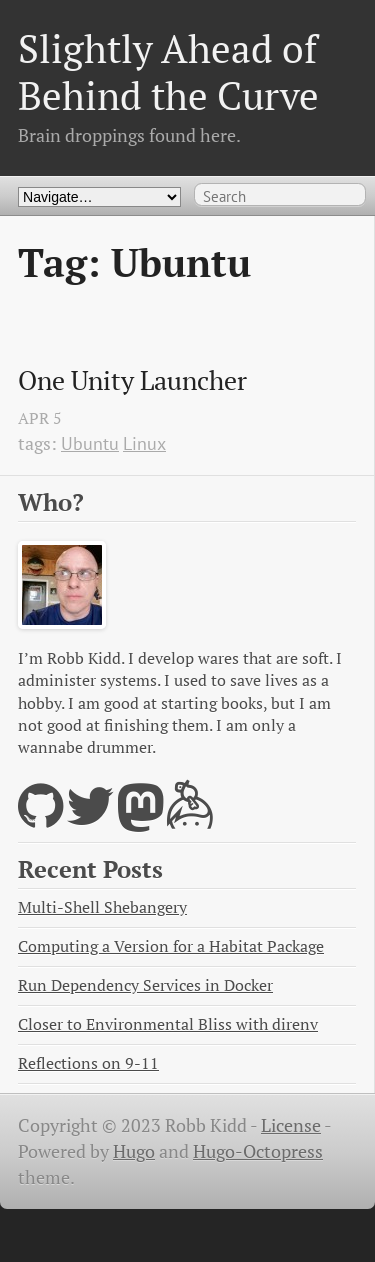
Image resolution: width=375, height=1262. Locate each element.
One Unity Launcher (132, 381)
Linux (144, 443)
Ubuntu (90, 443)
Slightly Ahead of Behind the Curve (168, 71)
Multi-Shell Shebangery (102, 907)
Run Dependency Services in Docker (145, 985)
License (291, 1125)
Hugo (134, 1151)
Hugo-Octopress (258, 1151)
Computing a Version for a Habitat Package (171, 946)
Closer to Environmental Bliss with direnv (168, 1024)
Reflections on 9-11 (88, 1063)
